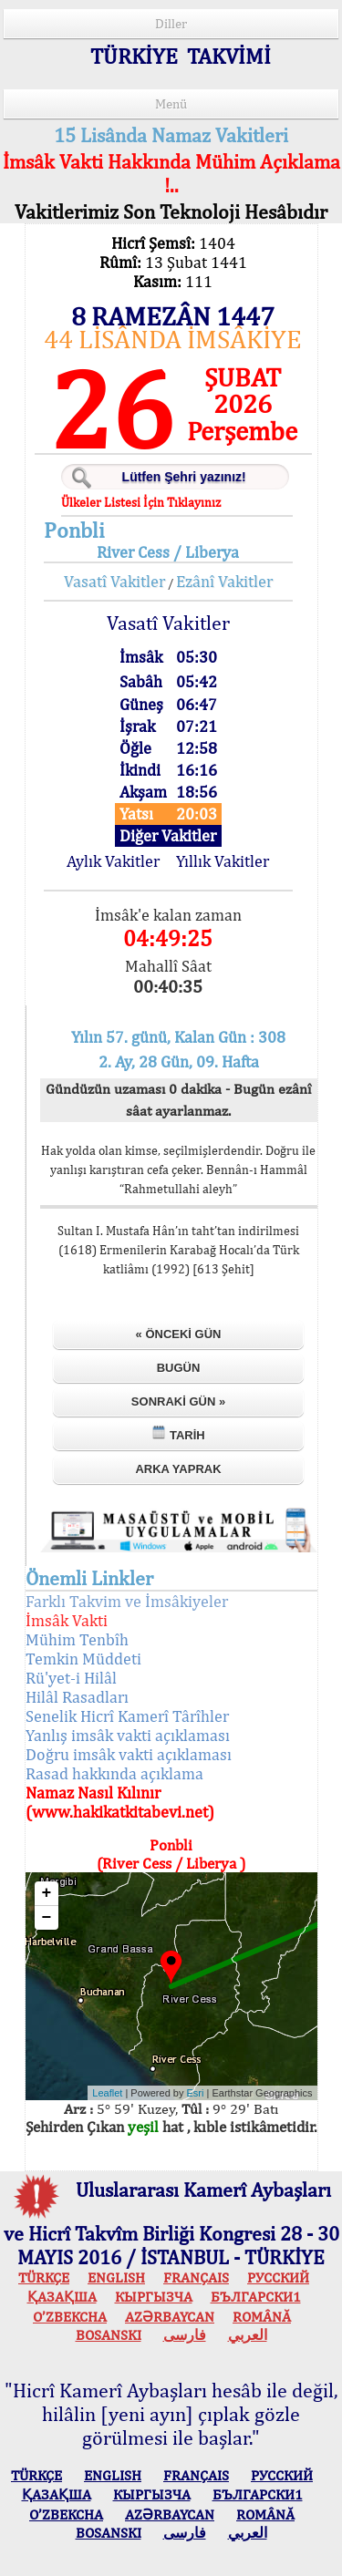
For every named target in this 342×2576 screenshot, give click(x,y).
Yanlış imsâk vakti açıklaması (128, 1735)
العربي (247, 2335)
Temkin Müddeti (83, 1658)
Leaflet (107, 2092)
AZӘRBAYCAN (169, 2316)
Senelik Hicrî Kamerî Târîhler (127, 1716)
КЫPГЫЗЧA (153, 2296)
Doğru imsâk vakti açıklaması (129, 1754)
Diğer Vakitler (167, 835)
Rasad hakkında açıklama (114, 1773)
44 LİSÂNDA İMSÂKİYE (173, 338)
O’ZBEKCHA (70, 2316)
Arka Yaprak (178, 1469)
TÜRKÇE (43, 2277)
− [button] (47, 1918)
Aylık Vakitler (113, 861)
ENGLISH (116, 2277)
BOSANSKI (108, 2335)
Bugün (179, 1368)
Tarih (177, 1433)
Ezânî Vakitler (224, 581)
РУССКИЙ (278, 2277)
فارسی (184, 2335)
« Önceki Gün (179, 1334)
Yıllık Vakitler (222, 861)
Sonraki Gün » (178, 1401)
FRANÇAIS (196, 2277)
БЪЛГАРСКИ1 (256, 2296)
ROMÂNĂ (262, 2316)
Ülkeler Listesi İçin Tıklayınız (141, 502)
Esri (195, 2092)
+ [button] (47, 1893)
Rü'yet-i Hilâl (71, 1677)
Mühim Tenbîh (77, 1639)
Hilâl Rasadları (77, 1696)
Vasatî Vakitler (114, 581)
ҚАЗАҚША (62, 2296)
